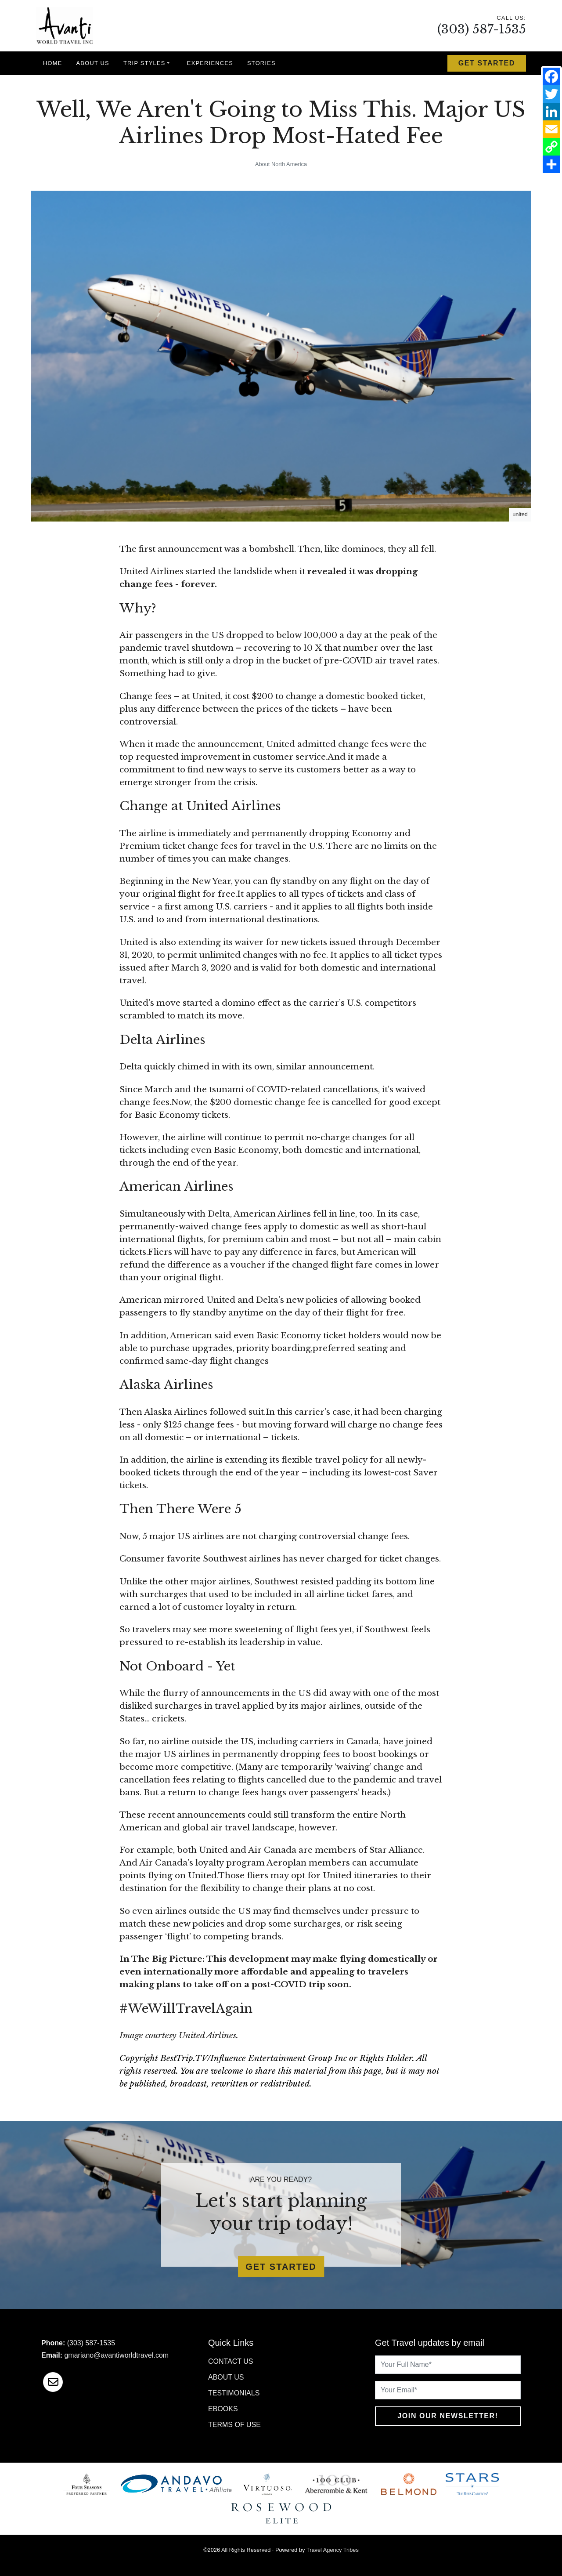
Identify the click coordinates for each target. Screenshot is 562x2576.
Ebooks (223, 2409)
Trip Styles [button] (144, 63)
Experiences (210, 63)
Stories (261, 63)
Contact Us (230, 2361)
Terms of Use (234, 2424)
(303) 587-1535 (481, 29)
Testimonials (233, 2393)
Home (52, 63)
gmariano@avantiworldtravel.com (116, 2355)
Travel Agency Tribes (332, 2550)
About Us (92, 63)
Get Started (486, 63)
